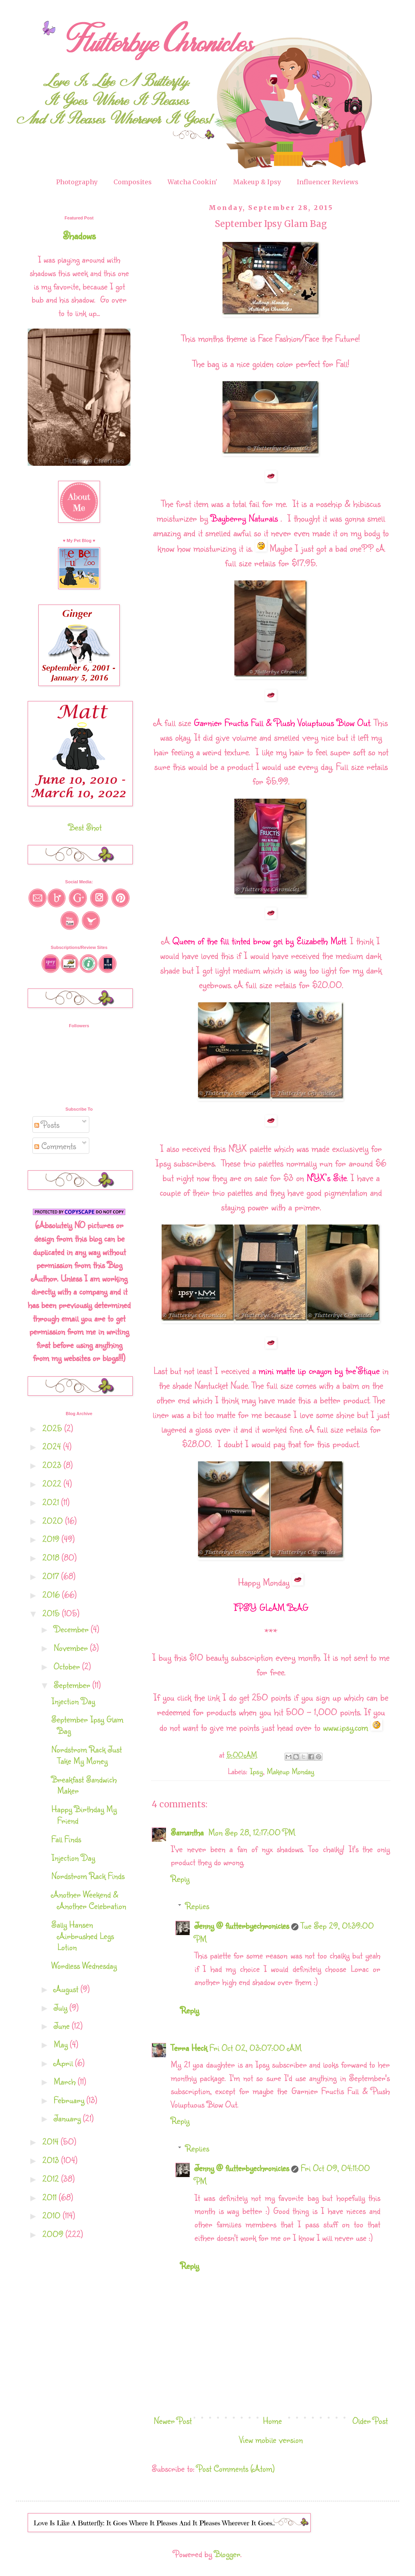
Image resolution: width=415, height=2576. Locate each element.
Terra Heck (189, 2047)
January (68, 2118)
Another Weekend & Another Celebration (88, 1900)
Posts (46, 1124)
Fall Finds (66, 1839)
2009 (54, 2234)
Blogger (227, 2554)
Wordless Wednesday (84, 1965)
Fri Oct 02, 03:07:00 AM (255, 2047)
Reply (180, 1878)
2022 (53, 1483)
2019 (52, 1539)
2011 (50, 2197)
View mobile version (271, 2439)
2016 (52, 1594)
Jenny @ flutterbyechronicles (241, 1925)
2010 (52, 2215)
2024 (52, 1446)
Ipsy (256, 1771)
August (67, 1989)
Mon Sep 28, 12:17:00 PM (251, 1832)
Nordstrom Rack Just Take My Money (86, 1755)
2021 (51, 1502)
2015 (52, 1613)
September (73, 1684)
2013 (51, 2160)
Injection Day (73, 1701)
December (72, 1629)
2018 (52, 1557)
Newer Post (173, 2420)
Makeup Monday (290, 1771)
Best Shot (85, 827)
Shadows (79, 235)
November (72, 1647)
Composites (132, 182)
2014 (51, 2141)
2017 (51, 1576)
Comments (55, 1146)
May (62, 2044)
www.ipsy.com (345, 1727)
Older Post (370, 2420)
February (70, 2100)
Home (272, 2420)
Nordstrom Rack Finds (87, 1875)
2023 (53, 1465)
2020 (53, 1520)
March (66, 2081)
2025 (53, 1428)
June (63, 2025)
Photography (77, 182)
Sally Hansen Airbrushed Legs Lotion (82, 1935)
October (68, 1666)
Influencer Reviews (327, 182)
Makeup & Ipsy (257, 182)
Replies (197, 1905)
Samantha (188, 1832)
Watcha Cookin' (192, 182)
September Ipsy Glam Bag (87, 1725)
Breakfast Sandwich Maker (84, 1785)
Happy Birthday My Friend (84, 1814)
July (62, 2007)
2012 (51, 2178)
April (64, 2062)
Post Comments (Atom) (236, 2468)
